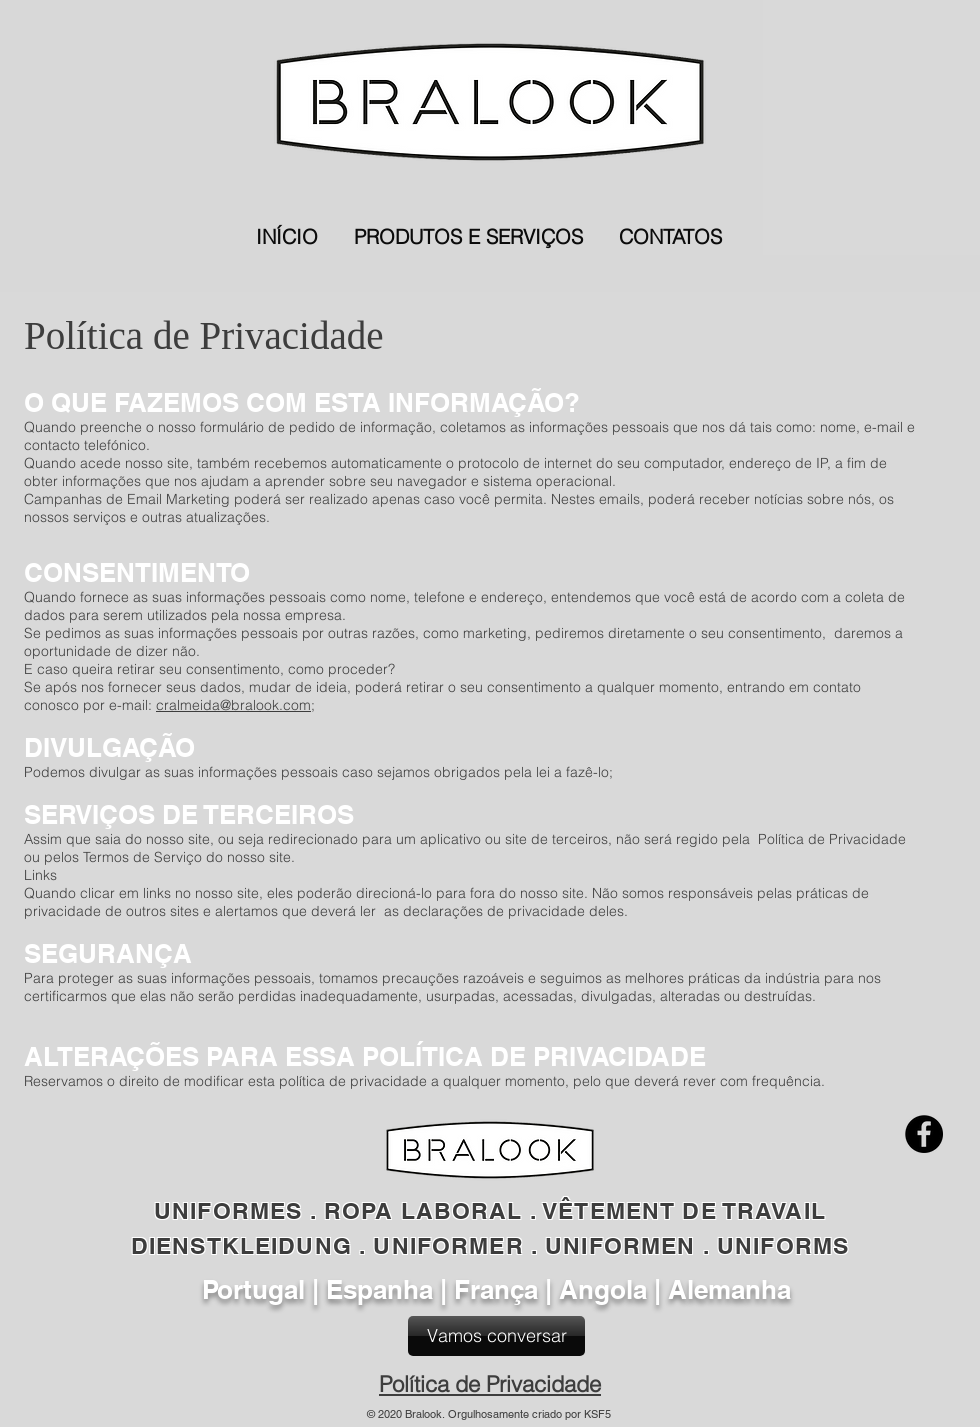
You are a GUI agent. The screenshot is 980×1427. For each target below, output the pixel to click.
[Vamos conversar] (496, 1336)
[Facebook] (924, 1134)
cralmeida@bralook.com (233, 705)
